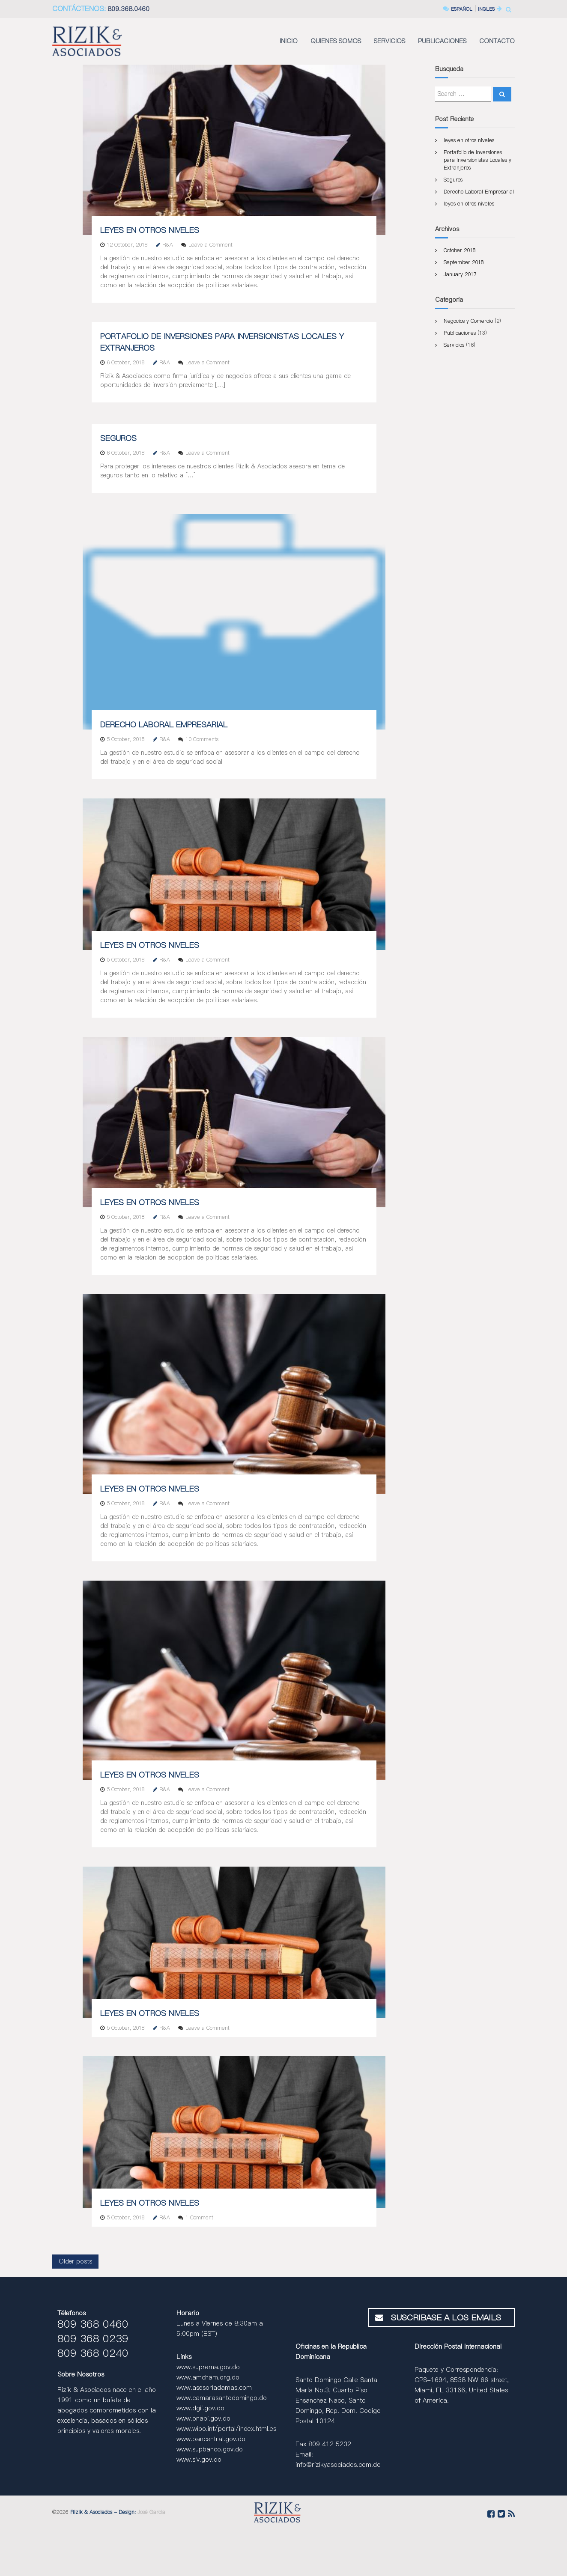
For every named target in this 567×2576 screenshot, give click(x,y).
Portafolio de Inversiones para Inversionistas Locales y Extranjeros (477, 160)
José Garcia (151, 2512)
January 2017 (460, 274)
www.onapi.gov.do (203, 2418)
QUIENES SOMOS (335, 41)
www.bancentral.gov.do (210, 2438)
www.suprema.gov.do (208, 2366)
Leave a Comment (210, 244)
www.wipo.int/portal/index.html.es (226, 2428)
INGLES (484, 8)
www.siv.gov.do (198, 2459)
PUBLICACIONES (442, 41)
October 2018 (460, 250)
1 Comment (199, 2217)
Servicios (454, 344)
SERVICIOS (389, 41)
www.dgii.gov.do (200, 2407)
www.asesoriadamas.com (214, 2387)
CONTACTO (497, 41)
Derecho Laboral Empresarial (163, 724)
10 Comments (201, 739)
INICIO (289, 41)
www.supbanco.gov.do (209, 2449)
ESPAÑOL (454, 8)
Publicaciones (460, 333)
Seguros (118, 438)
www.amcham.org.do (207, 2377)
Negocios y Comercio (468, 321)
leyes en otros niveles (149, 230)
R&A (167, 244)
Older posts (75, 2261)
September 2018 (464, 262)
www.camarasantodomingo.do (221, 2397)
